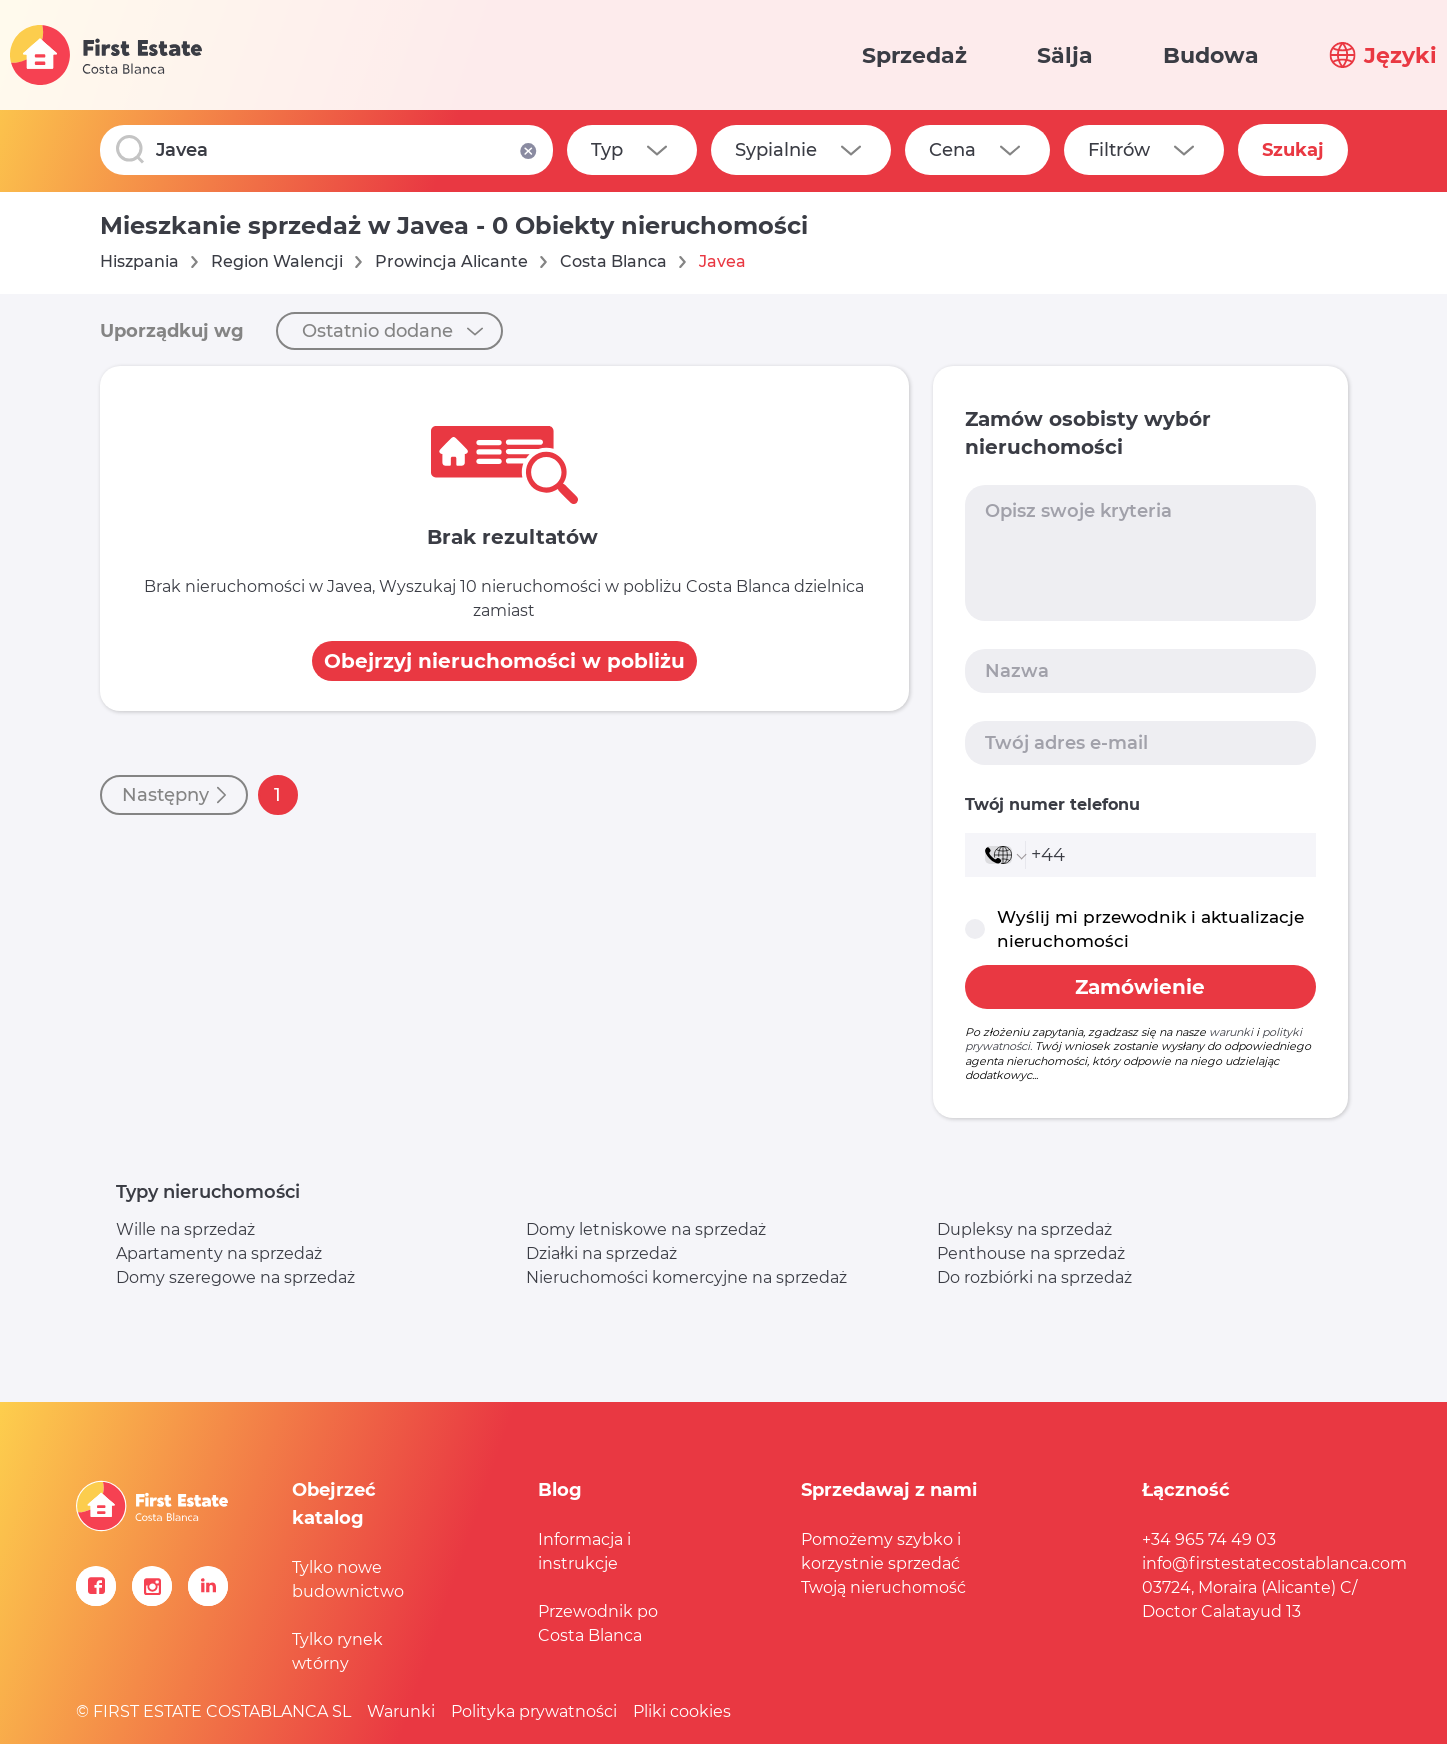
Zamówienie (1140, 987)
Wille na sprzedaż (185, 1229)
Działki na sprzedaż (601, 1253)
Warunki (401, 1711)
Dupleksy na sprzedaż (1024, 1229)
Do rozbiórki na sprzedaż (1034, 1277)
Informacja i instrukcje (584, 1551)
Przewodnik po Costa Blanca (598, 1623)
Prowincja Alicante (451, 261)
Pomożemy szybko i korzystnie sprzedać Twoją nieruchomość (883, 1563)
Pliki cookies (682, 1711)
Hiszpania (139, 261)
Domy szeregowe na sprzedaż (235, 1277)
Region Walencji (277, 261)
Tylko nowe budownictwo (348, 1579)
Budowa (1211, 55)
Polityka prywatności (534, 1711)
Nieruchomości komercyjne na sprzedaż (686, 1277)
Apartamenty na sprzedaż (219, 1253)
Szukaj (1293, 150)
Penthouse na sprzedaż (1031, 1253)
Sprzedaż (914, 55)
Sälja (1065, 55)
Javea (722, 261)
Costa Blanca (613, 261)
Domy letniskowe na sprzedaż (646, 1229)
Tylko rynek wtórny (337, 1651)
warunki (1231, 1032)
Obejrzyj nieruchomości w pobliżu (504, 661)
